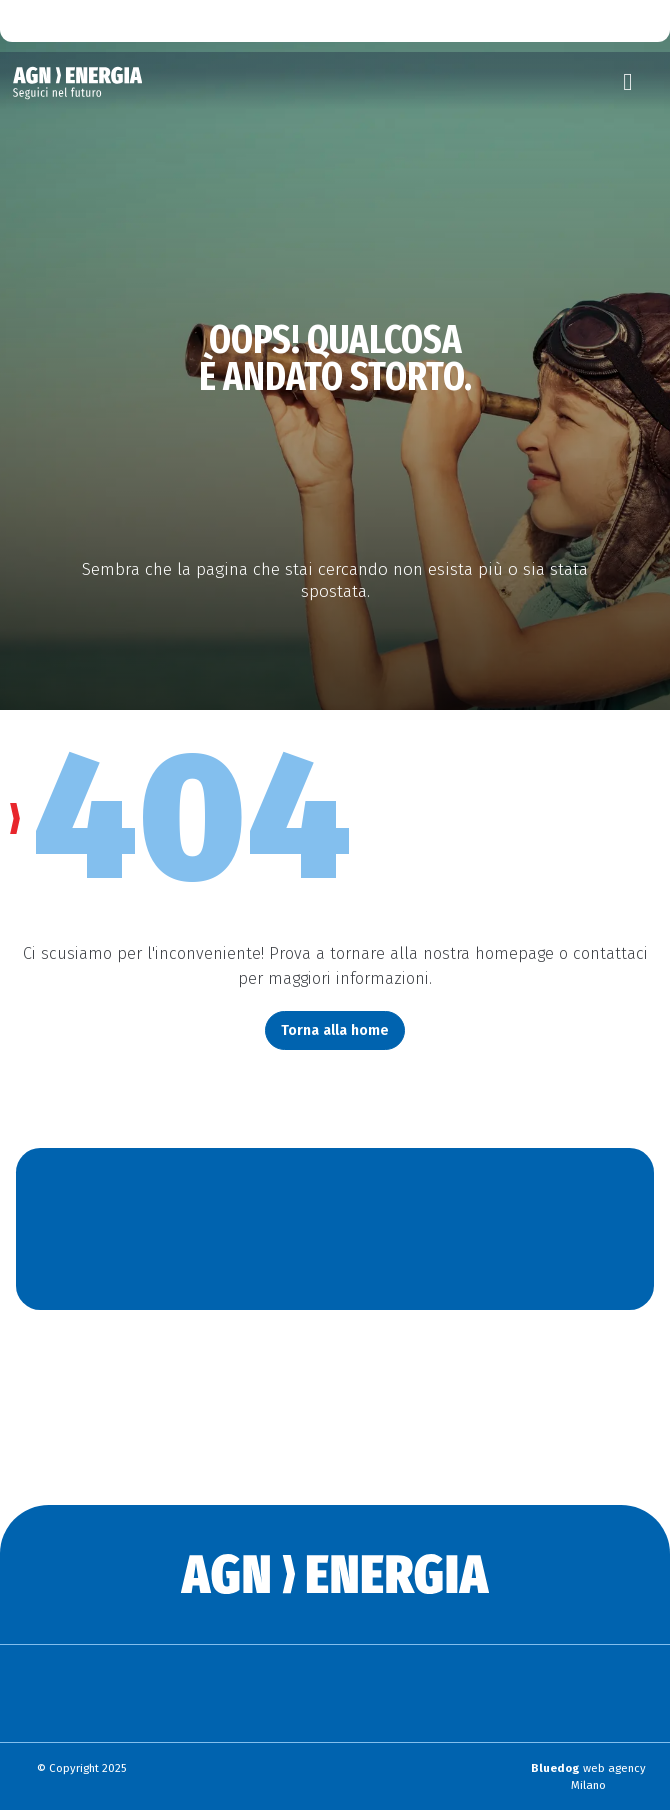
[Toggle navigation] (628, 82)
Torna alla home (335, 1030)
